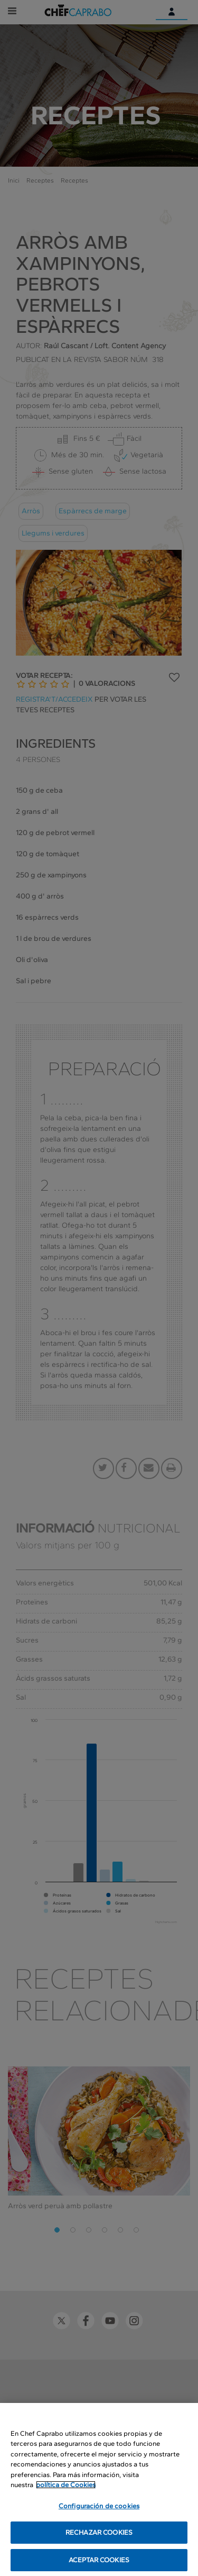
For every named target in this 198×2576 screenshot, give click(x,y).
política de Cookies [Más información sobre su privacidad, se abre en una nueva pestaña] (66, 2493)
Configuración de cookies (99, 2514)
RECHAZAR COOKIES (99, 2540)
